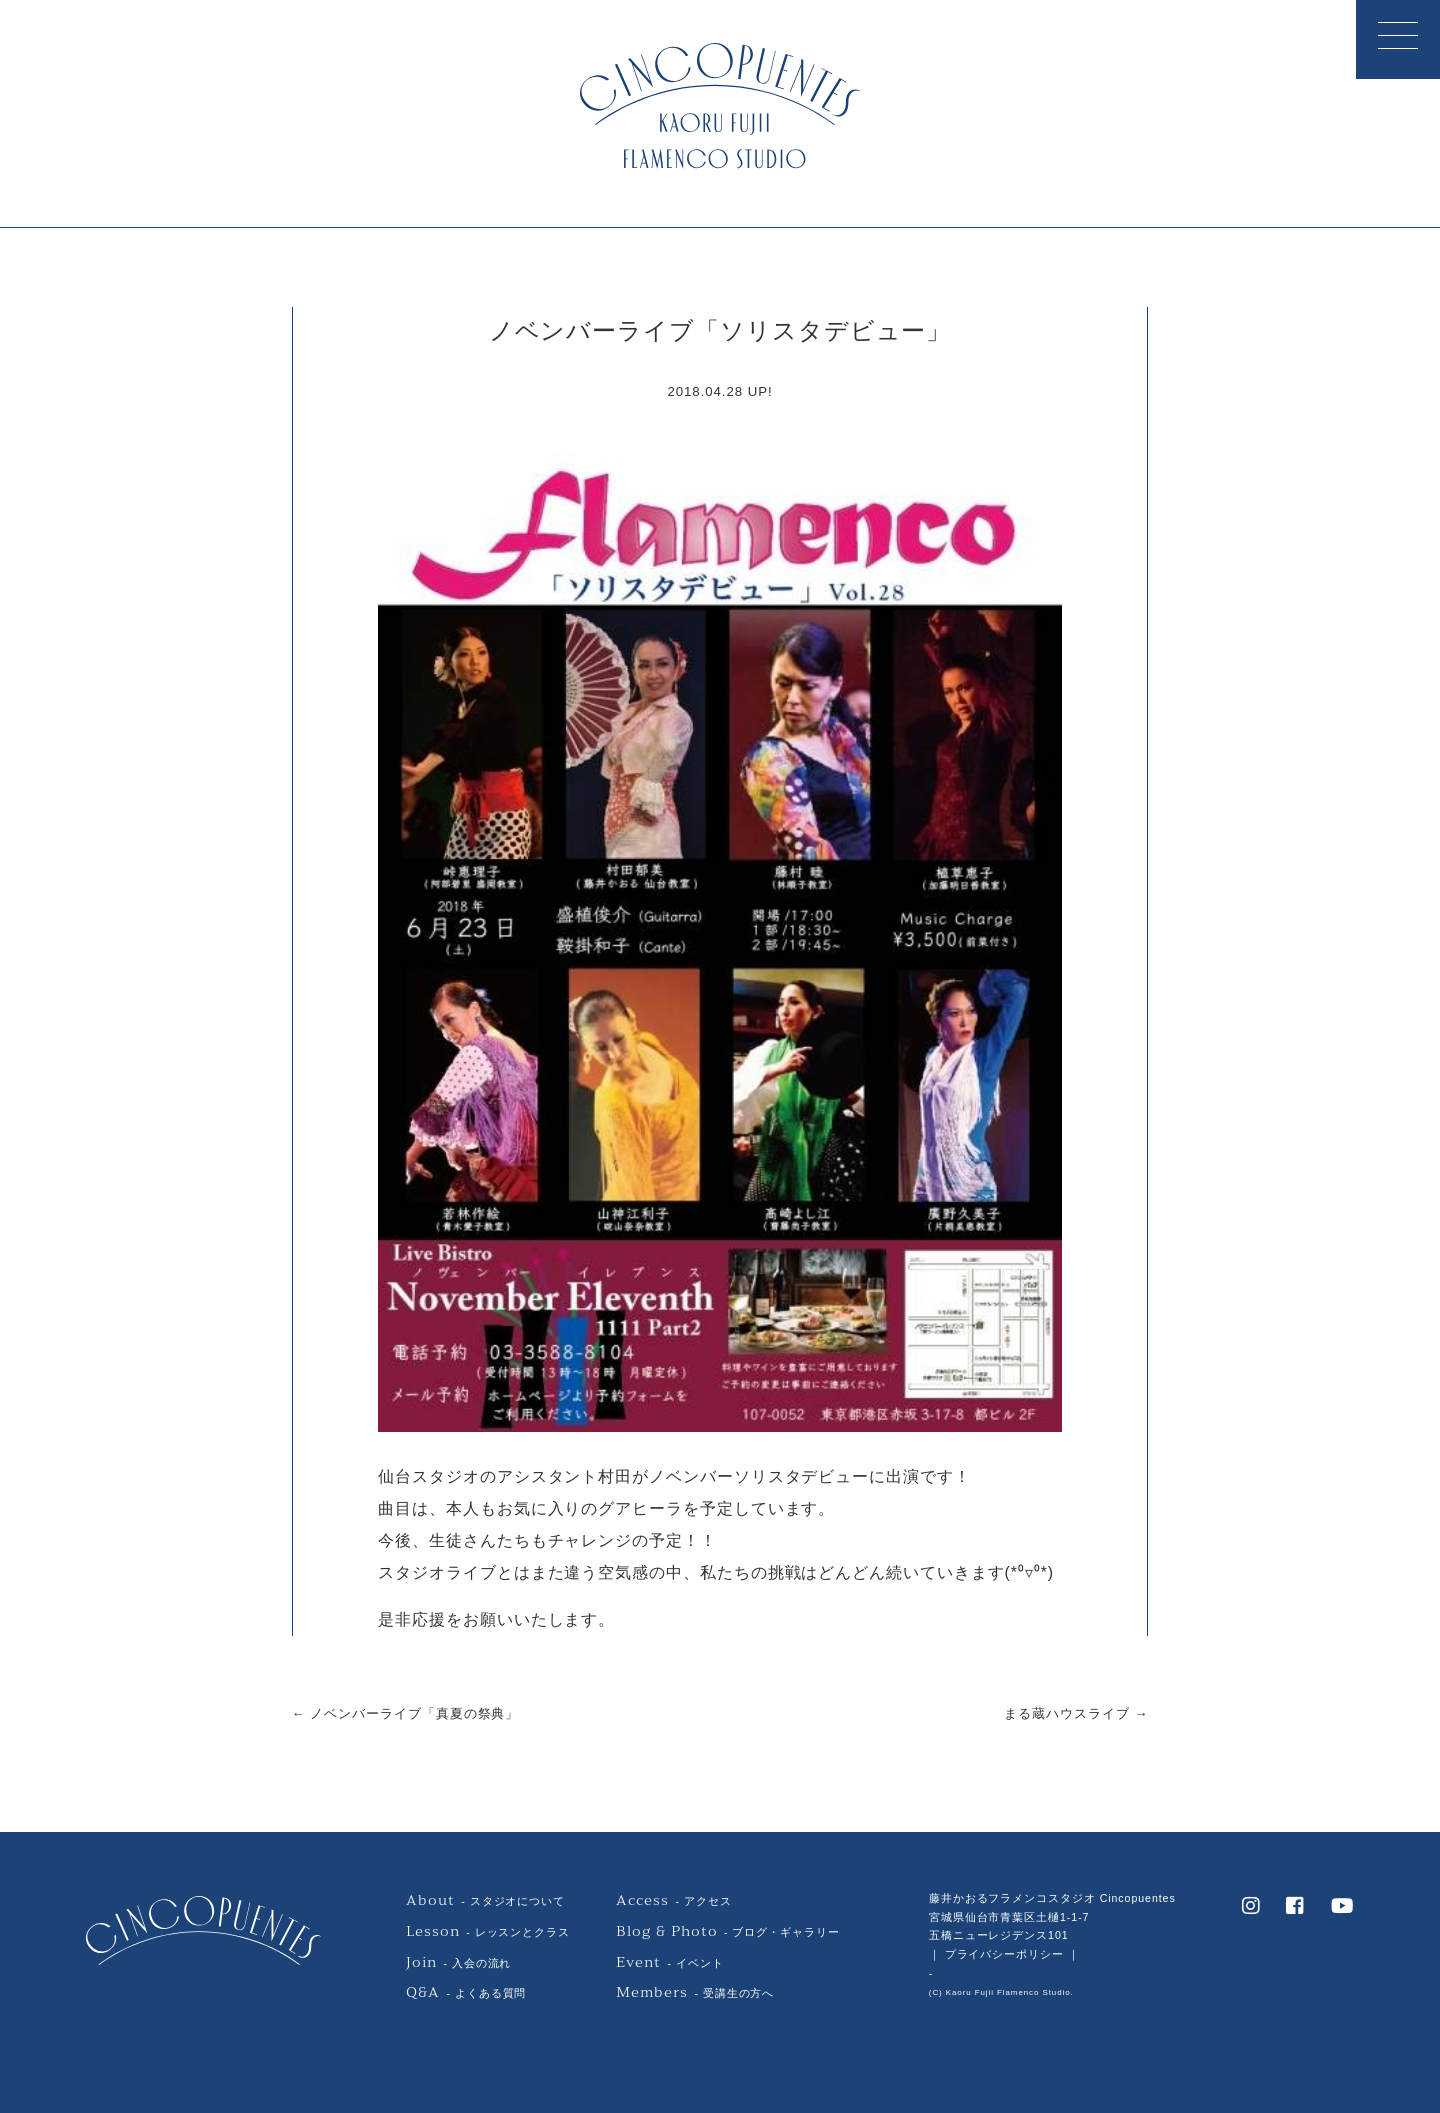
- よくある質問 (466, 1993)
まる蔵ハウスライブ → (1076, 1713)
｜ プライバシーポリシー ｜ (1004, 1954)
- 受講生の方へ (695, 1993)
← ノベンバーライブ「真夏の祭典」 (406, 1713)
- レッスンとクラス (488, 1932)
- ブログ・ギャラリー (727, 1932)
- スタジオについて (485, 1901)
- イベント (669, 1963)
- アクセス (673, 1901)
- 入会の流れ (458, 1963)
